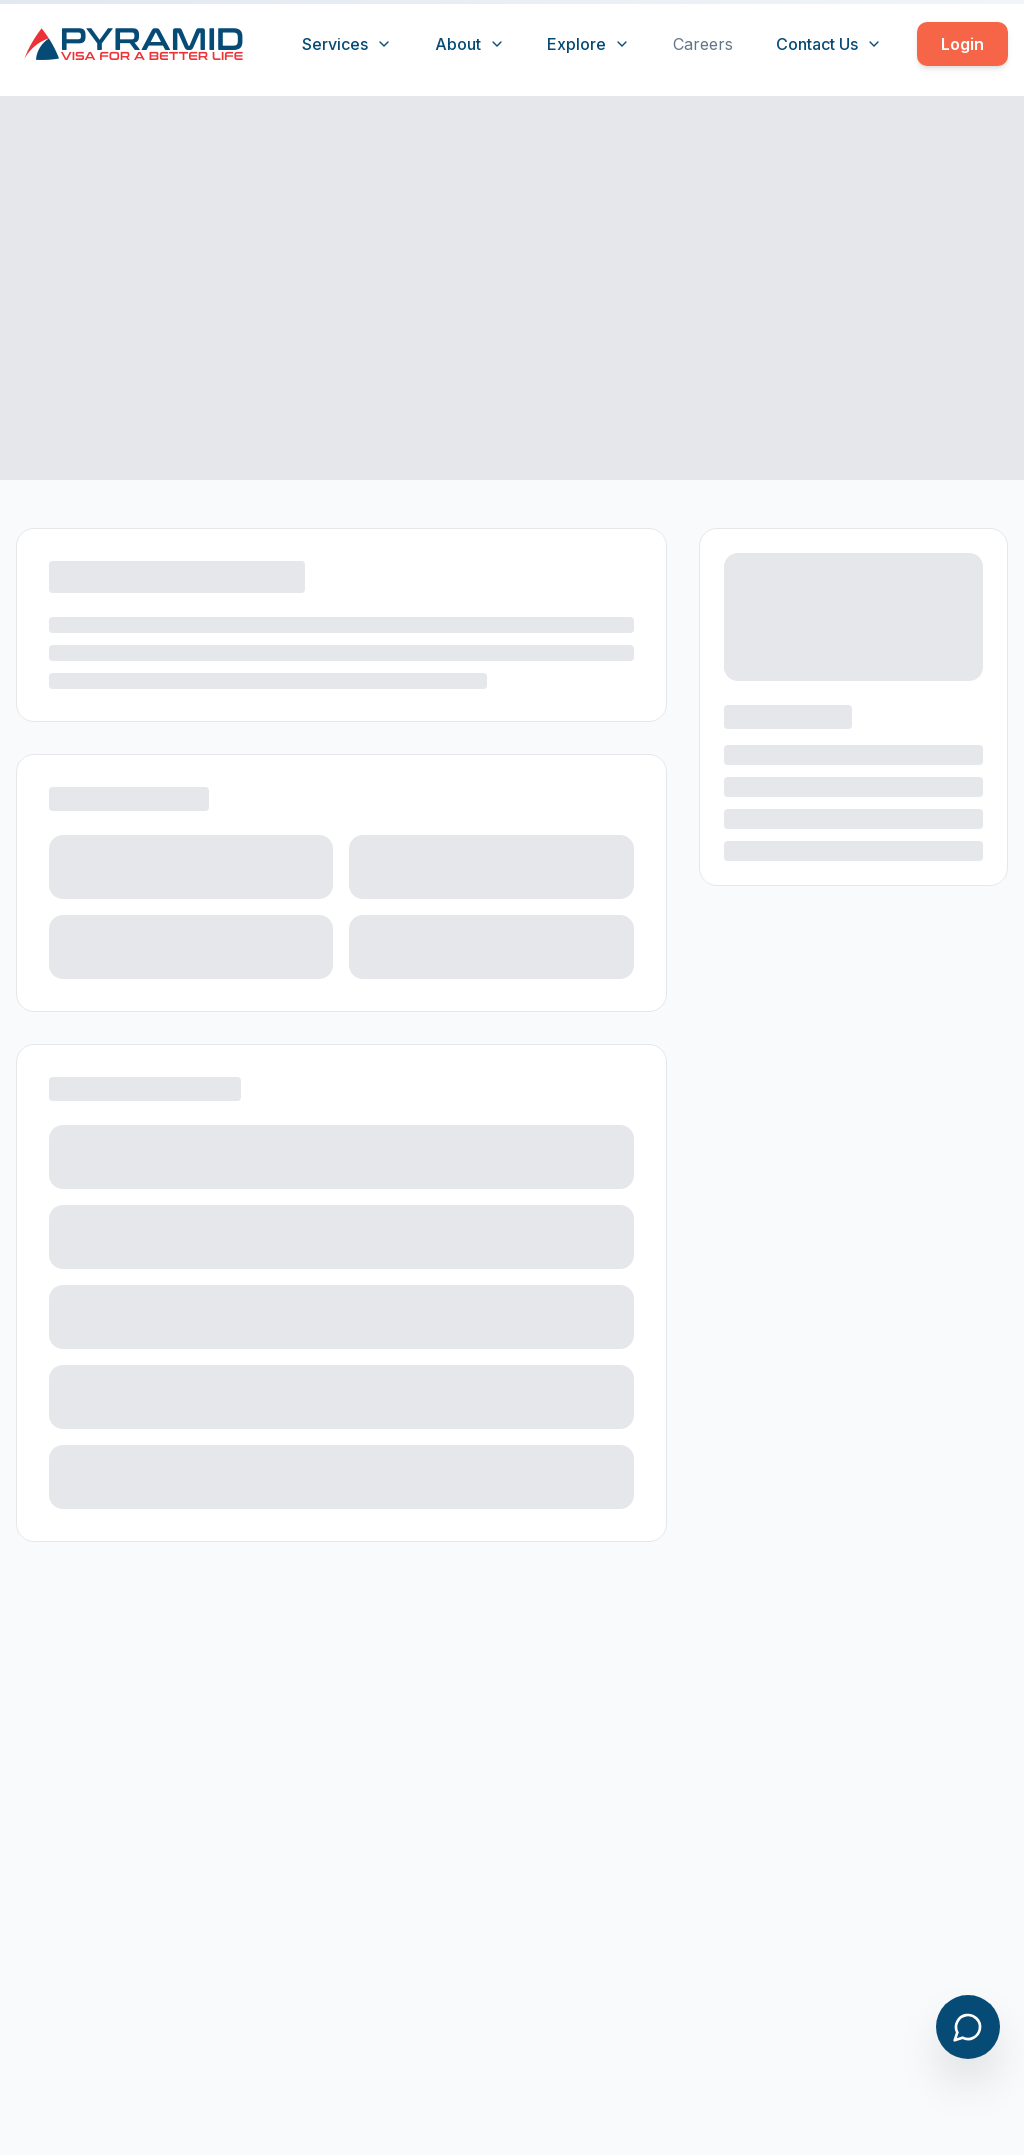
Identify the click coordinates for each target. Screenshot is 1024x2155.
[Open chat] (968, 2027)
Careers (703, 44)
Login (962, 44)
